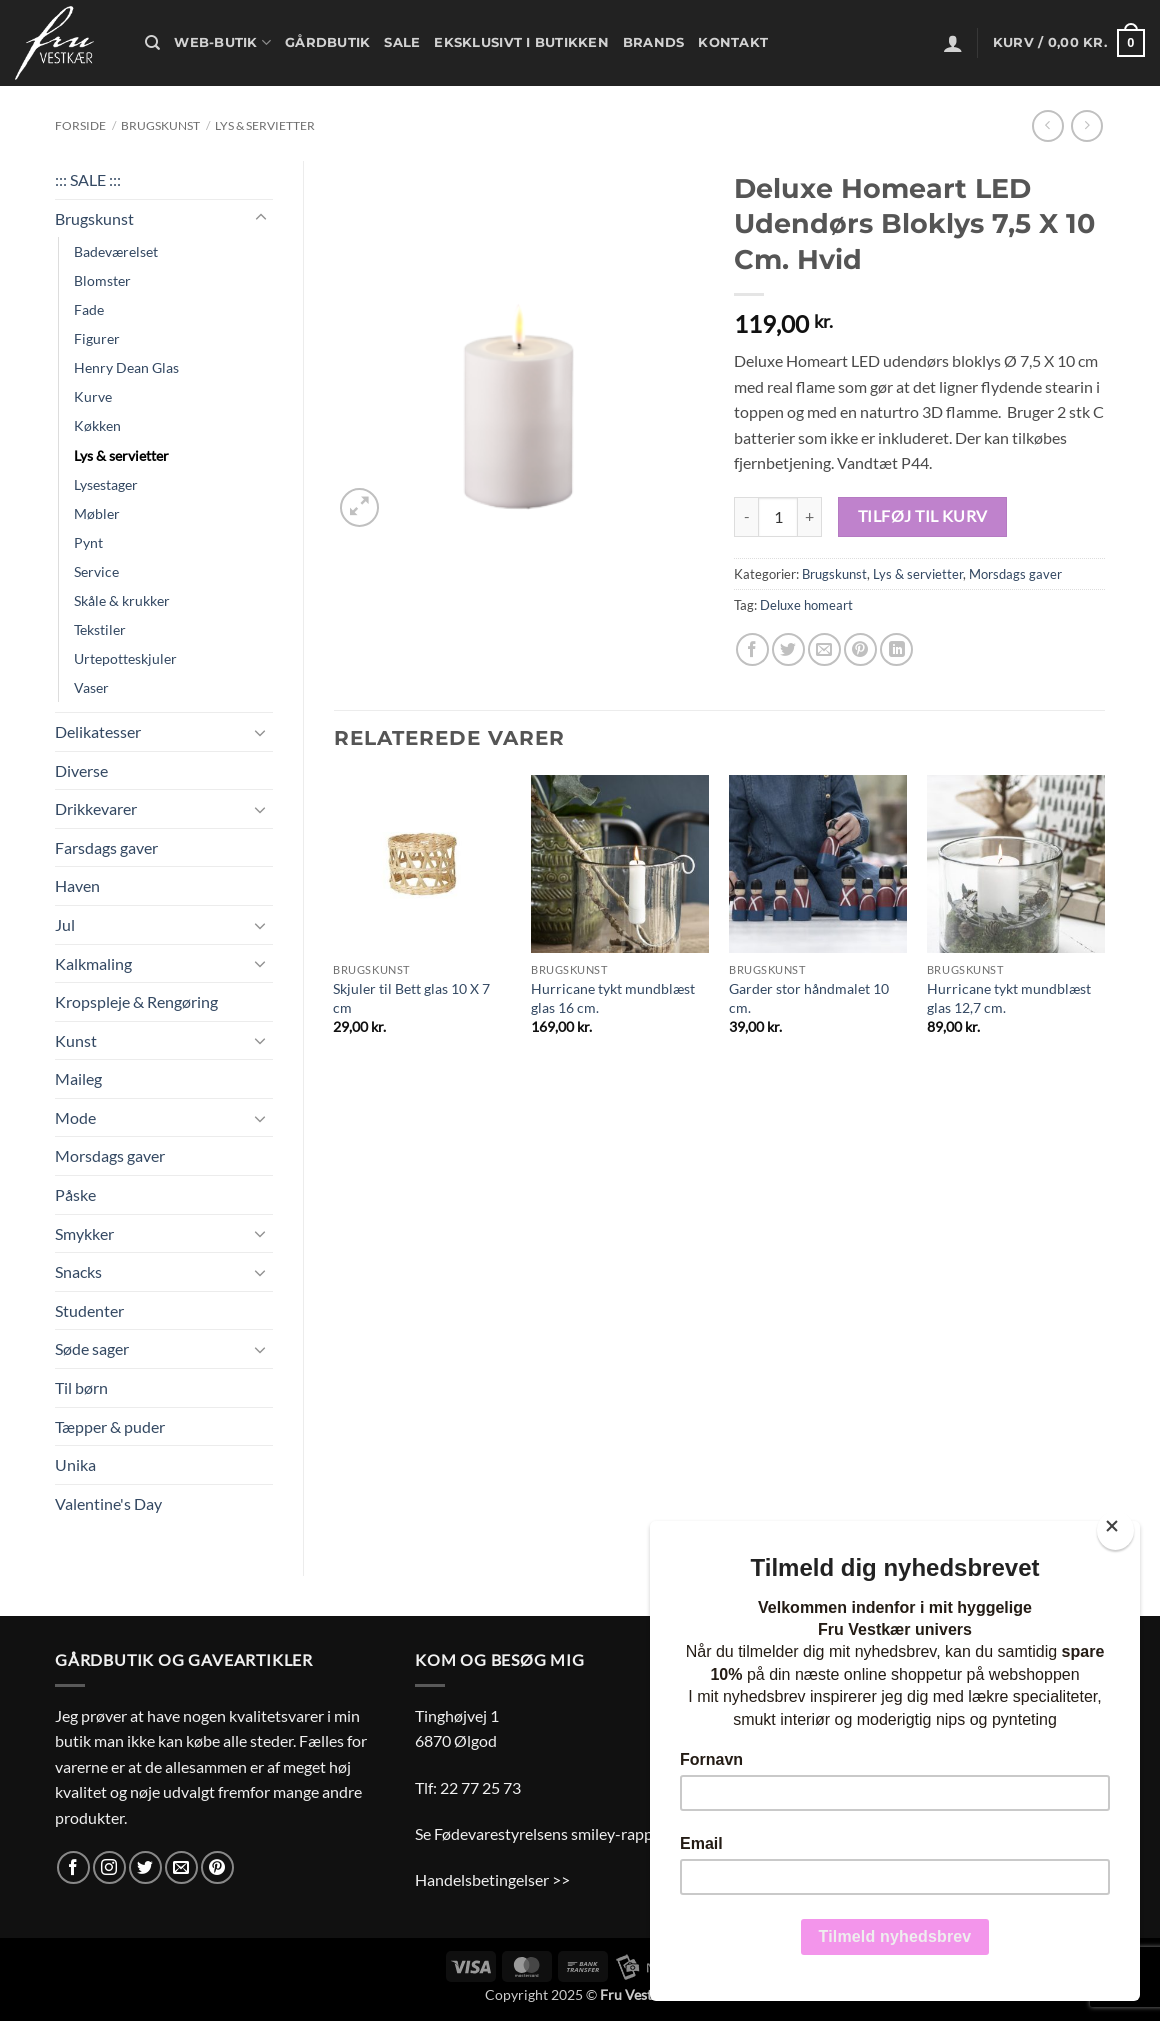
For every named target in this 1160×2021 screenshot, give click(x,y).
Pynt (88, 542)
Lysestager (106, 484)
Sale (402, 42)
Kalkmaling (93, 963)
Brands (654, 42)
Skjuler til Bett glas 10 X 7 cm (411, 998)
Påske (75, 1194)
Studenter (89, 1310)
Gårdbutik (327, 42)
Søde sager (92, 1348)
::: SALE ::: (88, 179)
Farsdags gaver (106, 847)
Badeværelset (116, 251)
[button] (953, 43)
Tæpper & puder (110, 1426)
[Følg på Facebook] (73, 1867)
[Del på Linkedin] (896, 649)
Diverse (81, 770)
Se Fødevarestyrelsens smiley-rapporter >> (562, 1833)
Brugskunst (160, 125)
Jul (65, 924)
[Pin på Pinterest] (860, 649)
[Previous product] (1086, 125)
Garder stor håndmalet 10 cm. (809, 998)
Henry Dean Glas (126, 367)
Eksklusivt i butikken (521, 42)
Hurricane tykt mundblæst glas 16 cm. (613, 998)
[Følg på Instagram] (109, 1867)
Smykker (84, 1233)
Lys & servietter (265, 125)
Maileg (78, 1078)
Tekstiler (100, 629)
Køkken (97, 425)
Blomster (102, 280)
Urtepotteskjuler (125, 658)
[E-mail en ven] (824, 649)
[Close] (1115, 1530)
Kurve (93, 396)
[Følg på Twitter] (145, 1867)
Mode (75, 1117)
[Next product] (1047, 125)
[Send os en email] (181, 1867)
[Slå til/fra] (261, 218)
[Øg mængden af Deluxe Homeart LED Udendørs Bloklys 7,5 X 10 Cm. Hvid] (810, 517)
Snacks (78, 1271)
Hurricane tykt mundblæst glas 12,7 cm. (1009, 998)
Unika (75, 1464)
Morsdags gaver (110, 1155)
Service (96, 571)
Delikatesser (98, 731)
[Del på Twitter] (788, 649)
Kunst (76, 1040)
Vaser (91, 687)
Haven (77, 885)
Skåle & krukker (122, 600)
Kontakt (733, 42)
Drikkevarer (96, 808)
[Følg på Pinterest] (217, 1867)
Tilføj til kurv (923, 516)
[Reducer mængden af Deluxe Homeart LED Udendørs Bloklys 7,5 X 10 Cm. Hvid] (746, 517)
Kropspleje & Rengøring (136, 1001)
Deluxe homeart (806, 605)
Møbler (97, 513)
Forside (80, 125)
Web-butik (222, 42)
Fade (89, 309)
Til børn (81, 1387)
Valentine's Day (108, 1503)
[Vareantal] (778, 517)
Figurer (97, 338)
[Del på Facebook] (752, 649)
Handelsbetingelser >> (492, 1879)
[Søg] (152, 43)
